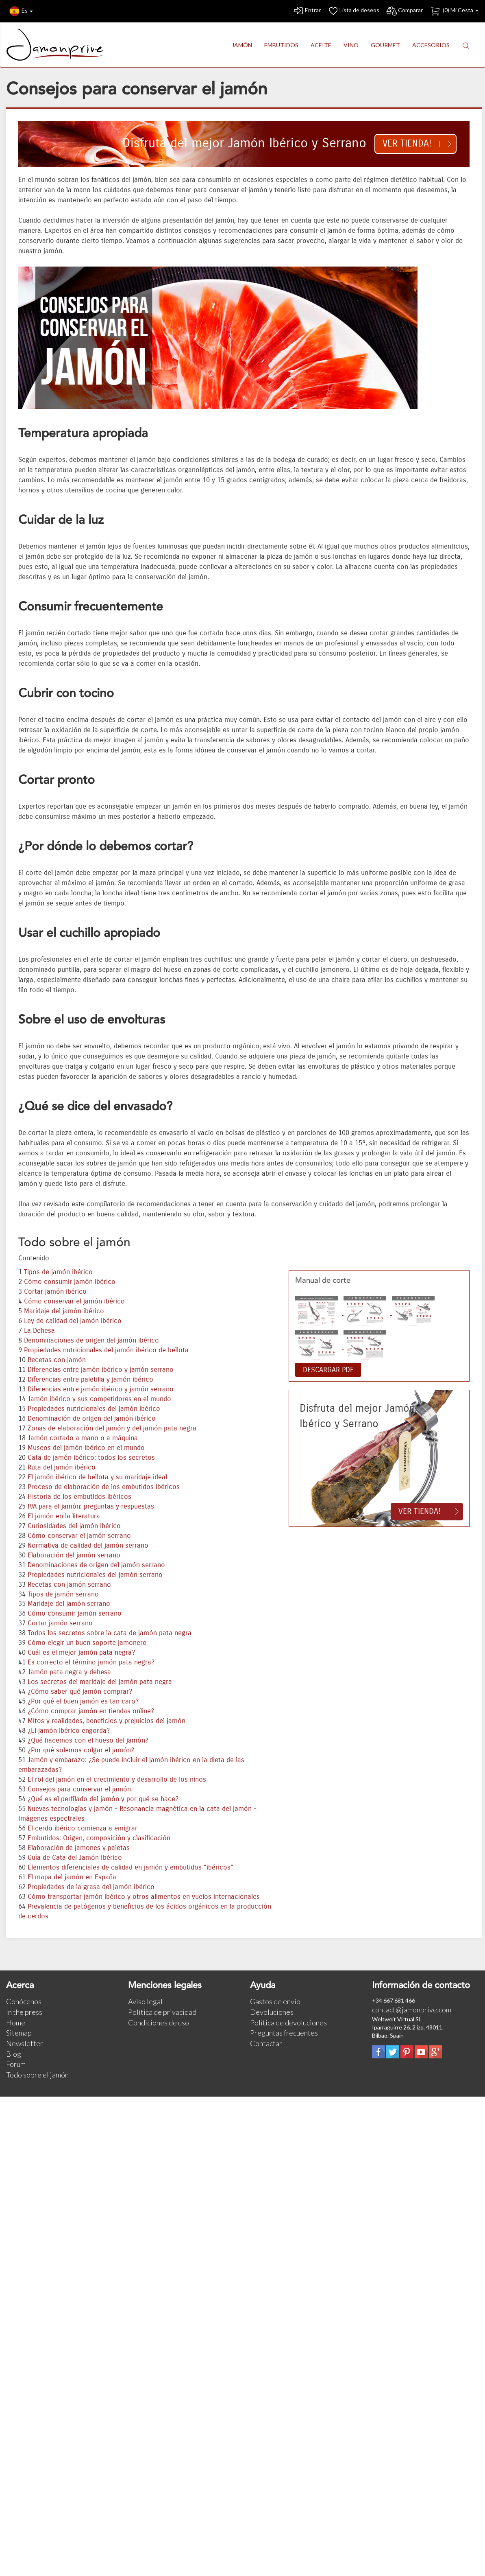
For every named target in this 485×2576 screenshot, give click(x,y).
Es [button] (21, 11)
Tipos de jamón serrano (63, 1594)
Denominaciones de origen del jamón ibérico (91, 1340)
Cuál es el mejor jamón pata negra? (81, 1653)
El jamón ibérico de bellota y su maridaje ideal (97, 1477)
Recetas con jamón (57, 1360)
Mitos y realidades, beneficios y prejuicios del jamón (106, 1721)
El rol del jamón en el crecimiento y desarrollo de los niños (117, 1780)
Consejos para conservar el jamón (79, 1789)
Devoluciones (272, 2011)
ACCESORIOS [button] (431, 45)
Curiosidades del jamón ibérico (74, 1526)
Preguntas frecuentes (284, 2032)
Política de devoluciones (288, 2022)
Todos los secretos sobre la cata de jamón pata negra (109, 1633)
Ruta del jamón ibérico (62, 1467)
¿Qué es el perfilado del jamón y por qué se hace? (103, 1799)
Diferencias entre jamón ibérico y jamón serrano (101, 1370)
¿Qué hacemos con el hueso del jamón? (88, 1740)
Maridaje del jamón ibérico (64, 1311)
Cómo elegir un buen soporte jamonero (87, 1643)
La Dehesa (39, 1331)
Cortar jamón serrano (60, 1623)
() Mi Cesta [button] (453, 11)
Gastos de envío (275, 2001)
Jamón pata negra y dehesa (69, 1672)
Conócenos (23, 2001)
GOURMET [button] (385, 45)
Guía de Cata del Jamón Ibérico (75, 1858)
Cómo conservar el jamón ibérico (74, 1301)
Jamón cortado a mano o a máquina (83, 1438)
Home (15, 2022)
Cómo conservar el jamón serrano (79, 1536)
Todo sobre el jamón (37, 2074)
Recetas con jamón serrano (69, 1585)
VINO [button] (351, 45)
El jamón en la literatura (64, 1516)
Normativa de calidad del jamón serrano (88, 1546)
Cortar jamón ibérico (55, 1292)
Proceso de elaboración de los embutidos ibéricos (104, 1487)
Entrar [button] (307, 11)
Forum (16, 2064)
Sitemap (19, 2032)
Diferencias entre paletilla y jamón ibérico (90, 1379)
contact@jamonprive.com (411, 2009)
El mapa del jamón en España (72, 1877)
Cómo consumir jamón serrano (75, 1613)
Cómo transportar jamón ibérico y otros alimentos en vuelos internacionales (144, 1897)
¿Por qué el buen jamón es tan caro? (83, 1701)
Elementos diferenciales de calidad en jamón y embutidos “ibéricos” (130, 1867)
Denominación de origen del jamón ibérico (92, 1419)
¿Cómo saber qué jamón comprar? (80, 1692)
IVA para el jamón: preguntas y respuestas (91, 1506)
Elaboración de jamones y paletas (79, 1848)
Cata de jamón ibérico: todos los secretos (91, 1458)
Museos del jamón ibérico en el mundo (86, 1448)
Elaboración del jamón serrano (74, 1555)
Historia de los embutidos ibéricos (79, 1497)
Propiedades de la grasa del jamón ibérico (91, 1887)
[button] (466, 45)
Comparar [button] (404, 11)
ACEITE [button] (321, 45)
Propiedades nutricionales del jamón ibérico (94, 1409)
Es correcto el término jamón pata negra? (91, 1662)
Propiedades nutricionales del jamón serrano (95, 1575)
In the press (24, 2011)
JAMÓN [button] (242, 45)
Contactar (266, 2043)
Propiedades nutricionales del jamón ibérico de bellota (106, 1350)
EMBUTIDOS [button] (281, 45)
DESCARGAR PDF (328, 1369)
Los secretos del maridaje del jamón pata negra (100, 1682)
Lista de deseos (353, 11)
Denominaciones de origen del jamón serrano (96, 1565)
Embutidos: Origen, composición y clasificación (99, 1838)
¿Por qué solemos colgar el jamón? (81, 1750)
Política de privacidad (162, 2011)
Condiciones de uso (158, 2022)
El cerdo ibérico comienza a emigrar (82, 1828)
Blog (13, 2053)
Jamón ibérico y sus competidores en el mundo (99, 1399)
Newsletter (24, 2043)
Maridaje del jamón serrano (69, 1604)
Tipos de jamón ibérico (58, 1272)
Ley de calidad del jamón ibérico (73, 1321)
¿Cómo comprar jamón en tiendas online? (91, 1711)
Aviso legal (145, 2001)
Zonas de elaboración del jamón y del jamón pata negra (112, 1428)
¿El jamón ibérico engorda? (69, 1731)
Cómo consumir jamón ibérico (69, 1282)
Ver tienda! (407, 143)
